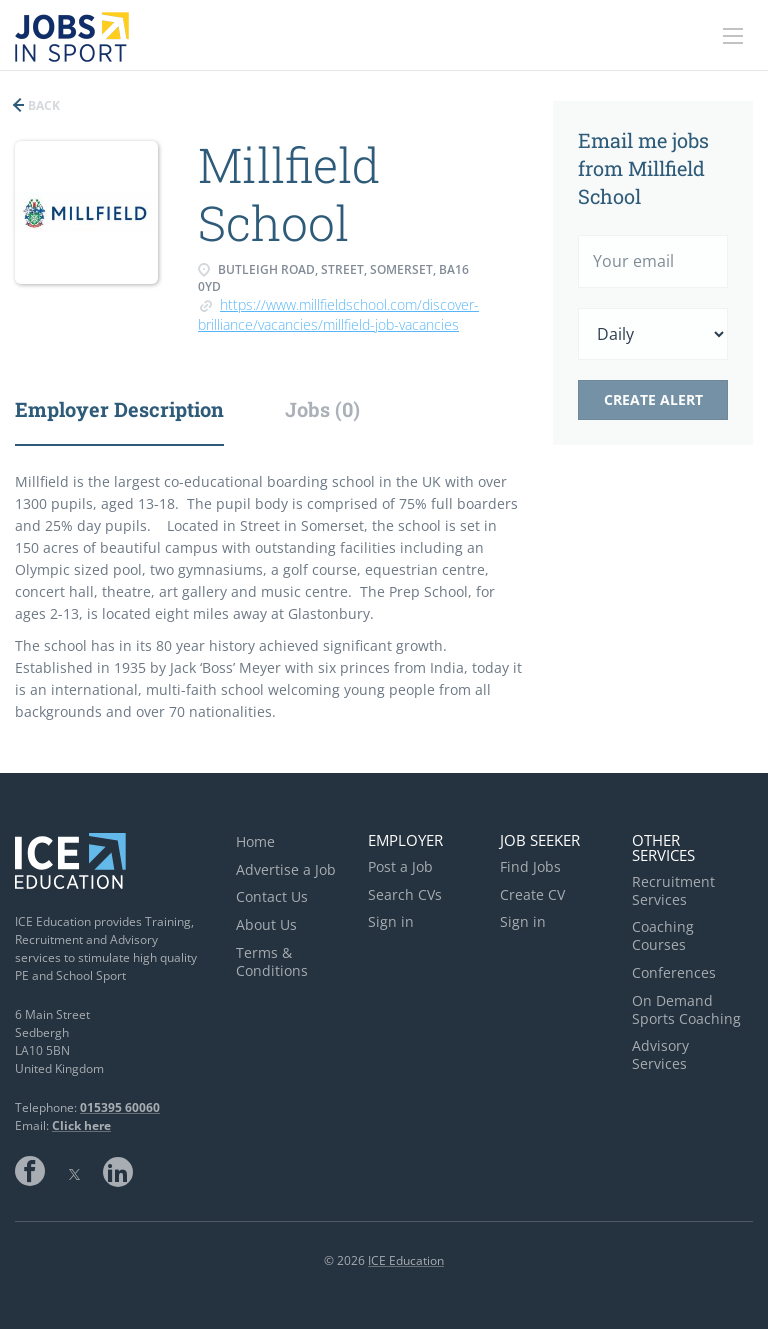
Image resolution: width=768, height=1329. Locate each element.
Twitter (74, 1171)
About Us (266, 924)
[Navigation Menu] (733, 36)
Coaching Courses (663, 935)
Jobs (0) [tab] (322, 409)
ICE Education (406, 1260)
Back (42, 105)
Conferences (674, 972)
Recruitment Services (673, 890)
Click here (81, 1125)
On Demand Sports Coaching (686, 1009)
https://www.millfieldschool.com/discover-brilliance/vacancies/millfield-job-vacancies (338, 314)
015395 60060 (120, 1107)
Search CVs (405, 894)
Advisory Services (660, 1054)
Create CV (532, 894)
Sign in (391, 921)
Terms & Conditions (272, 961)
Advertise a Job (286, 869)
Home (255, 841)
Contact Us (272, 896)
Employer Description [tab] (119, 409)
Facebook (30, 1171)
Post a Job (400, 866)
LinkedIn (118, 1171)
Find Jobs (530, 866)
